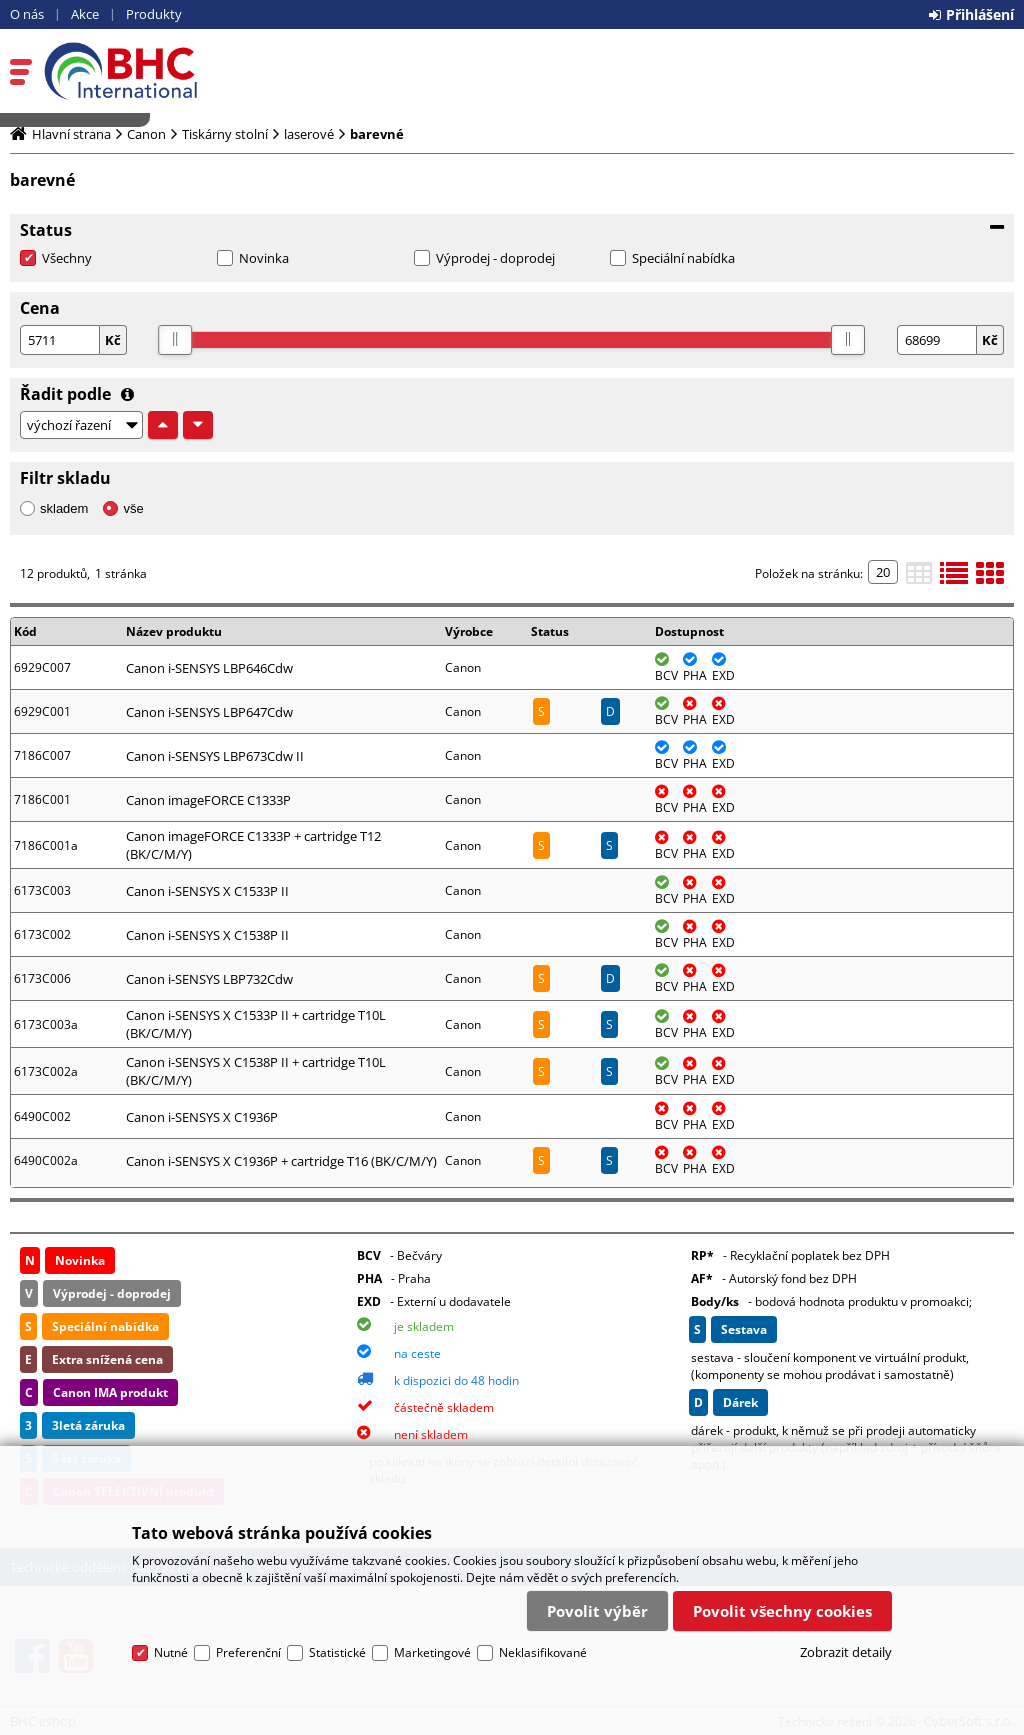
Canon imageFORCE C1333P (208, 800)
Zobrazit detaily (846, 1652)
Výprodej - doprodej (495, 258)
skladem (64, 508)
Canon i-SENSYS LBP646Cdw (209, 668)
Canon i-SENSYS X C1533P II (207, 891)
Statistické (337, 1652)
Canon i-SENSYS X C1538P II (207, 935)
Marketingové (432, 1652)
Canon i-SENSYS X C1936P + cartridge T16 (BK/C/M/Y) (281, 1161)
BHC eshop (157, 71)
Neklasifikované (543, 1652)
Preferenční (248, 1652)
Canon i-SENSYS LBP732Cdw (209, 979)
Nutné (171, 1652)
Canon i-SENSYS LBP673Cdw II (215, 756)
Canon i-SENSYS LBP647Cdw (209, 712)
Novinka (264, 258)
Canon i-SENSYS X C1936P (202, 1117)
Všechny (67, 258)
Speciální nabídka (683, 258)
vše (133, 508)
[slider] (176, 340)
